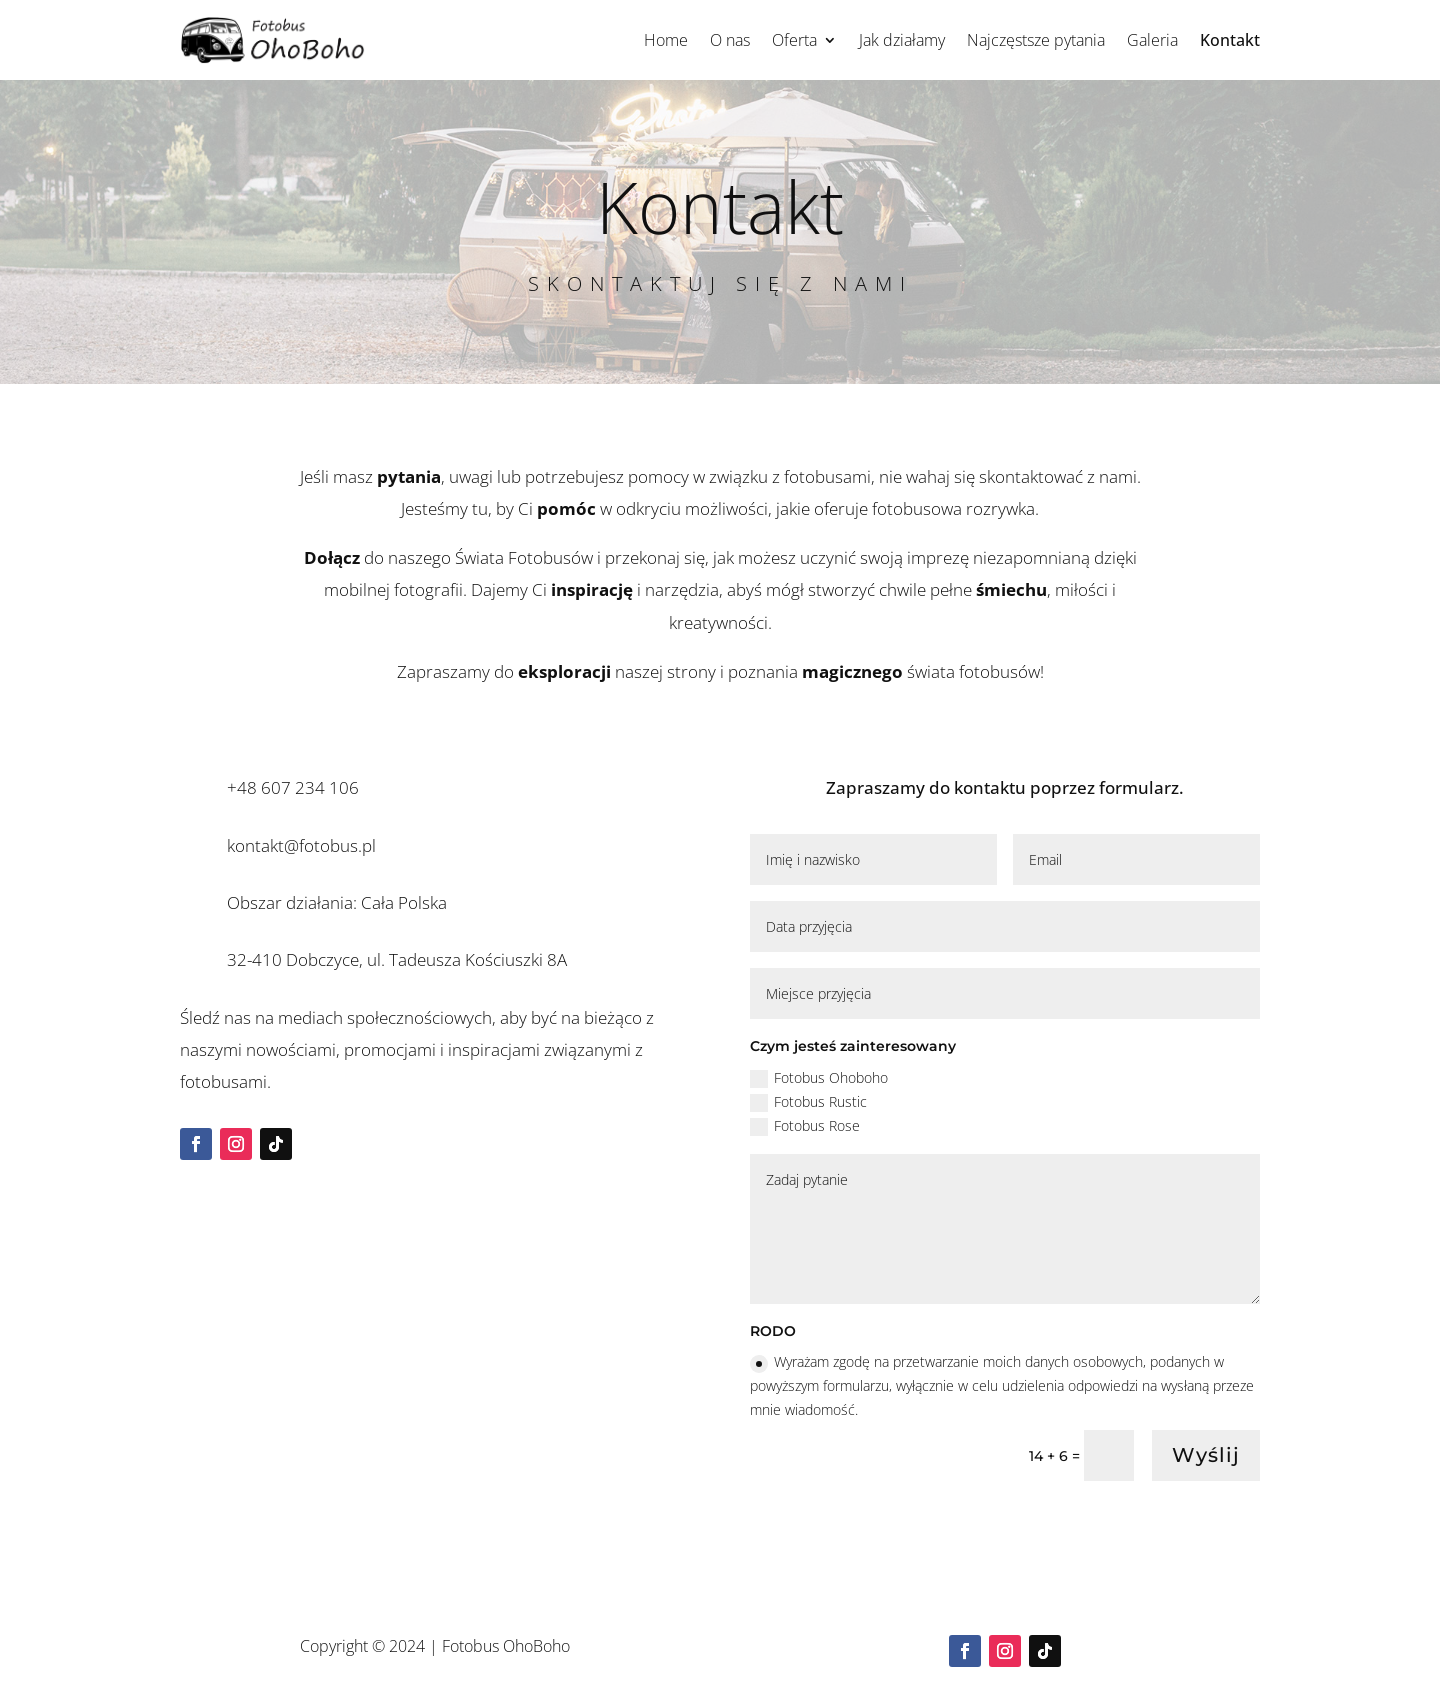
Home (666, 40)
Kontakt (1230, 40)
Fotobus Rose (805, 1126)
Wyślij (1206, 1455)
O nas (730, 40)
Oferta (794, 40)
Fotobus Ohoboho (819, 1078)
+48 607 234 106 (293, 787)
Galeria (1152, 40)
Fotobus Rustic (808, 1102)
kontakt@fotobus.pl (301, 845)
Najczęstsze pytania (1036, 40)
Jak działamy (902, 40)
